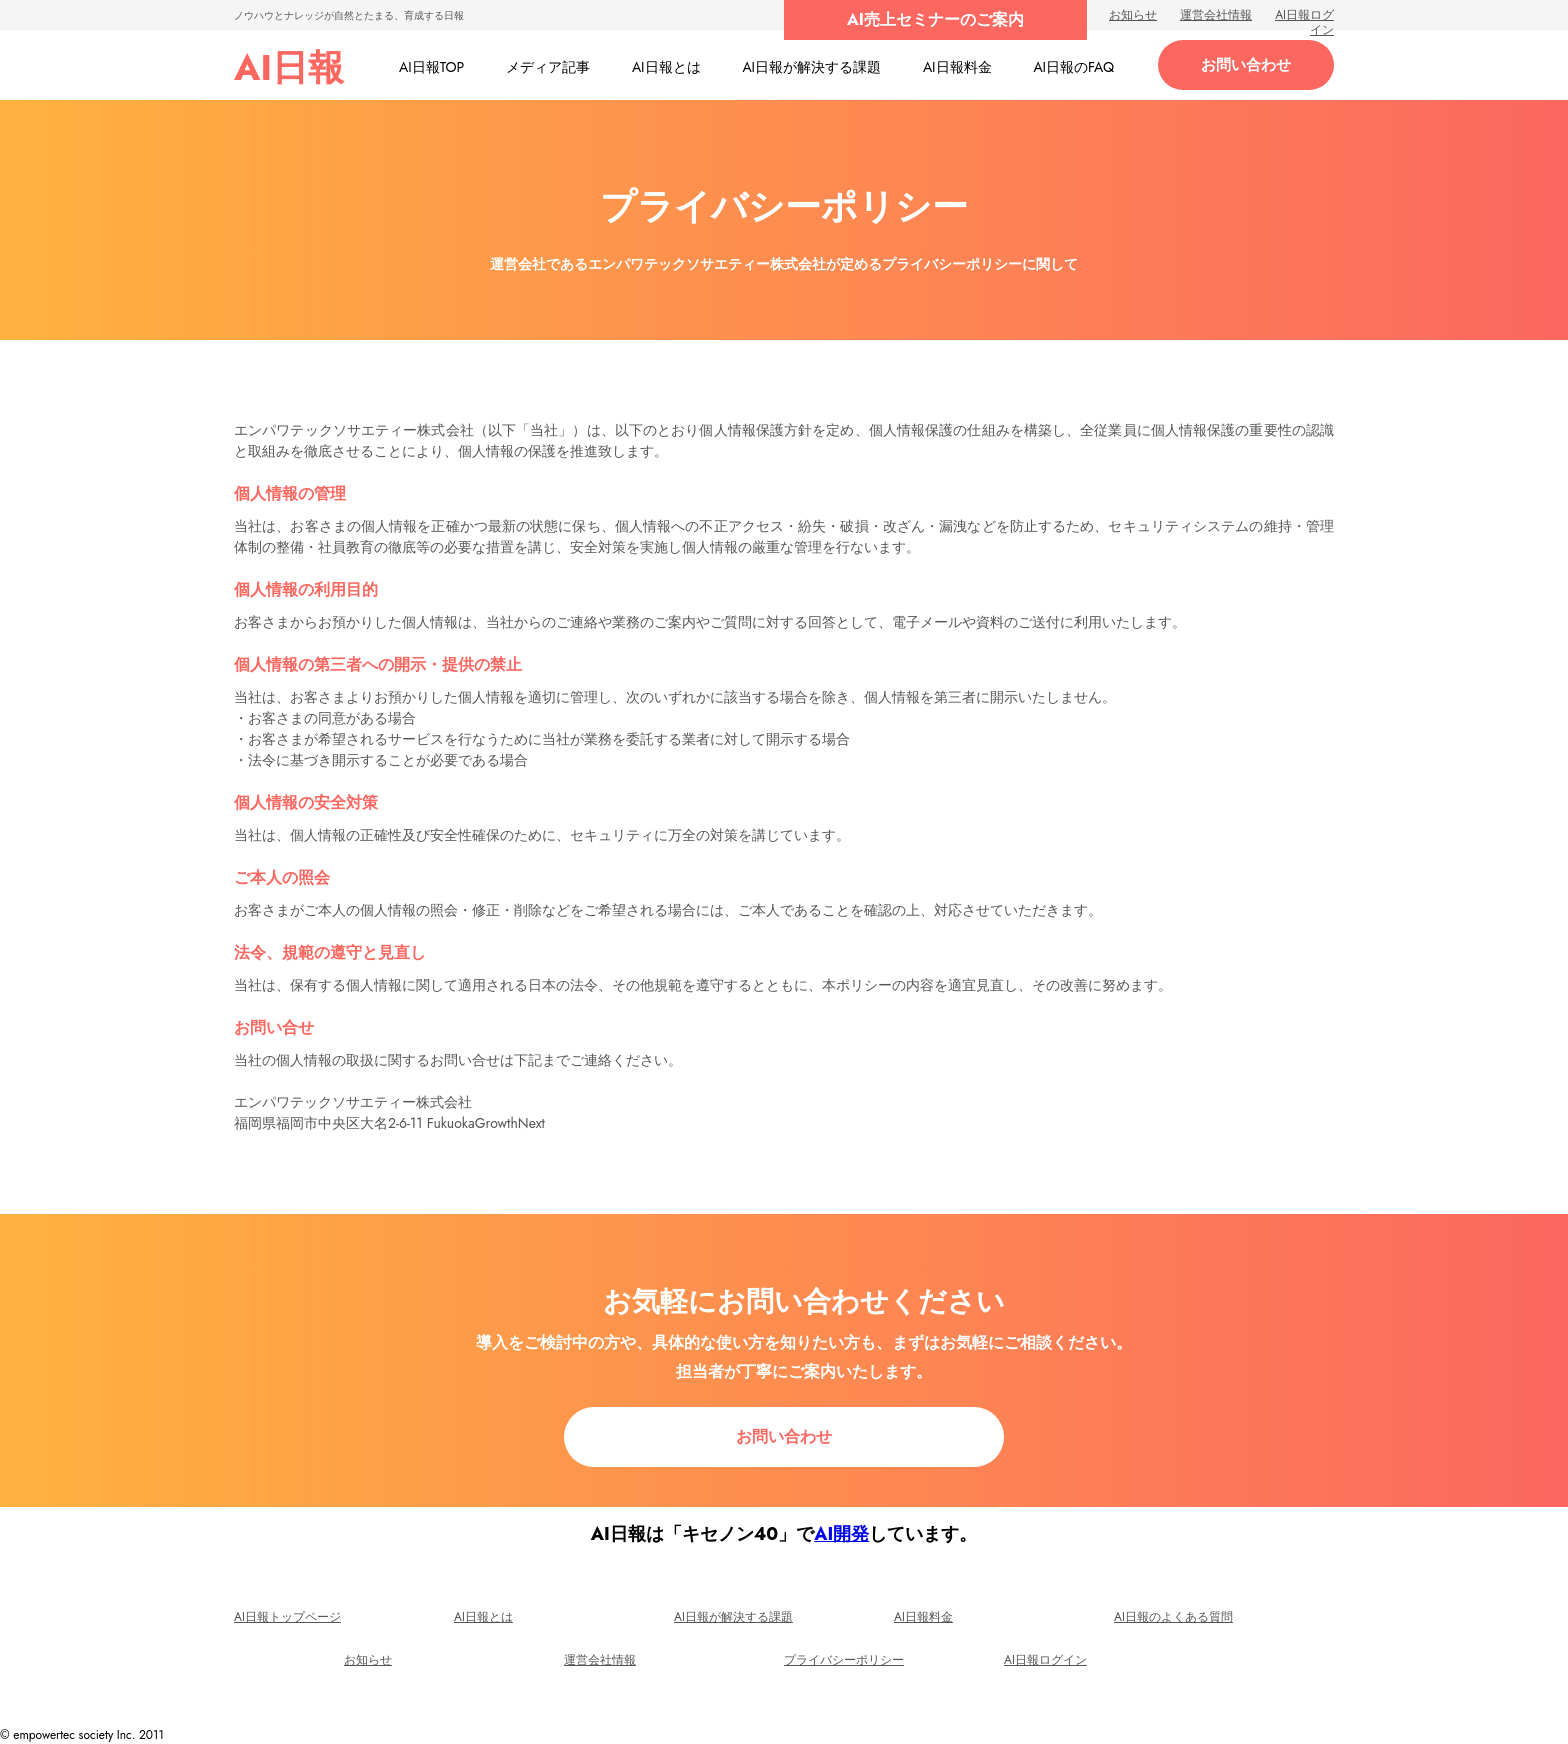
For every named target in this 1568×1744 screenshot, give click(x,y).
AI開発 (841, 1534)
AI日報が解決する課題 (733, 1617)
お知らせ (1133, 15)
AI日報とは (483, 1617)
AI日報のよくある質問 (1173, 1617)
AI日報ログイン (1304, 22)
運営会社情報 (1216, 15)
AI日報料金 (923, 1617)
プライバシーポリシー (844, 1660)
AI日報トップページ (287, 1617)
